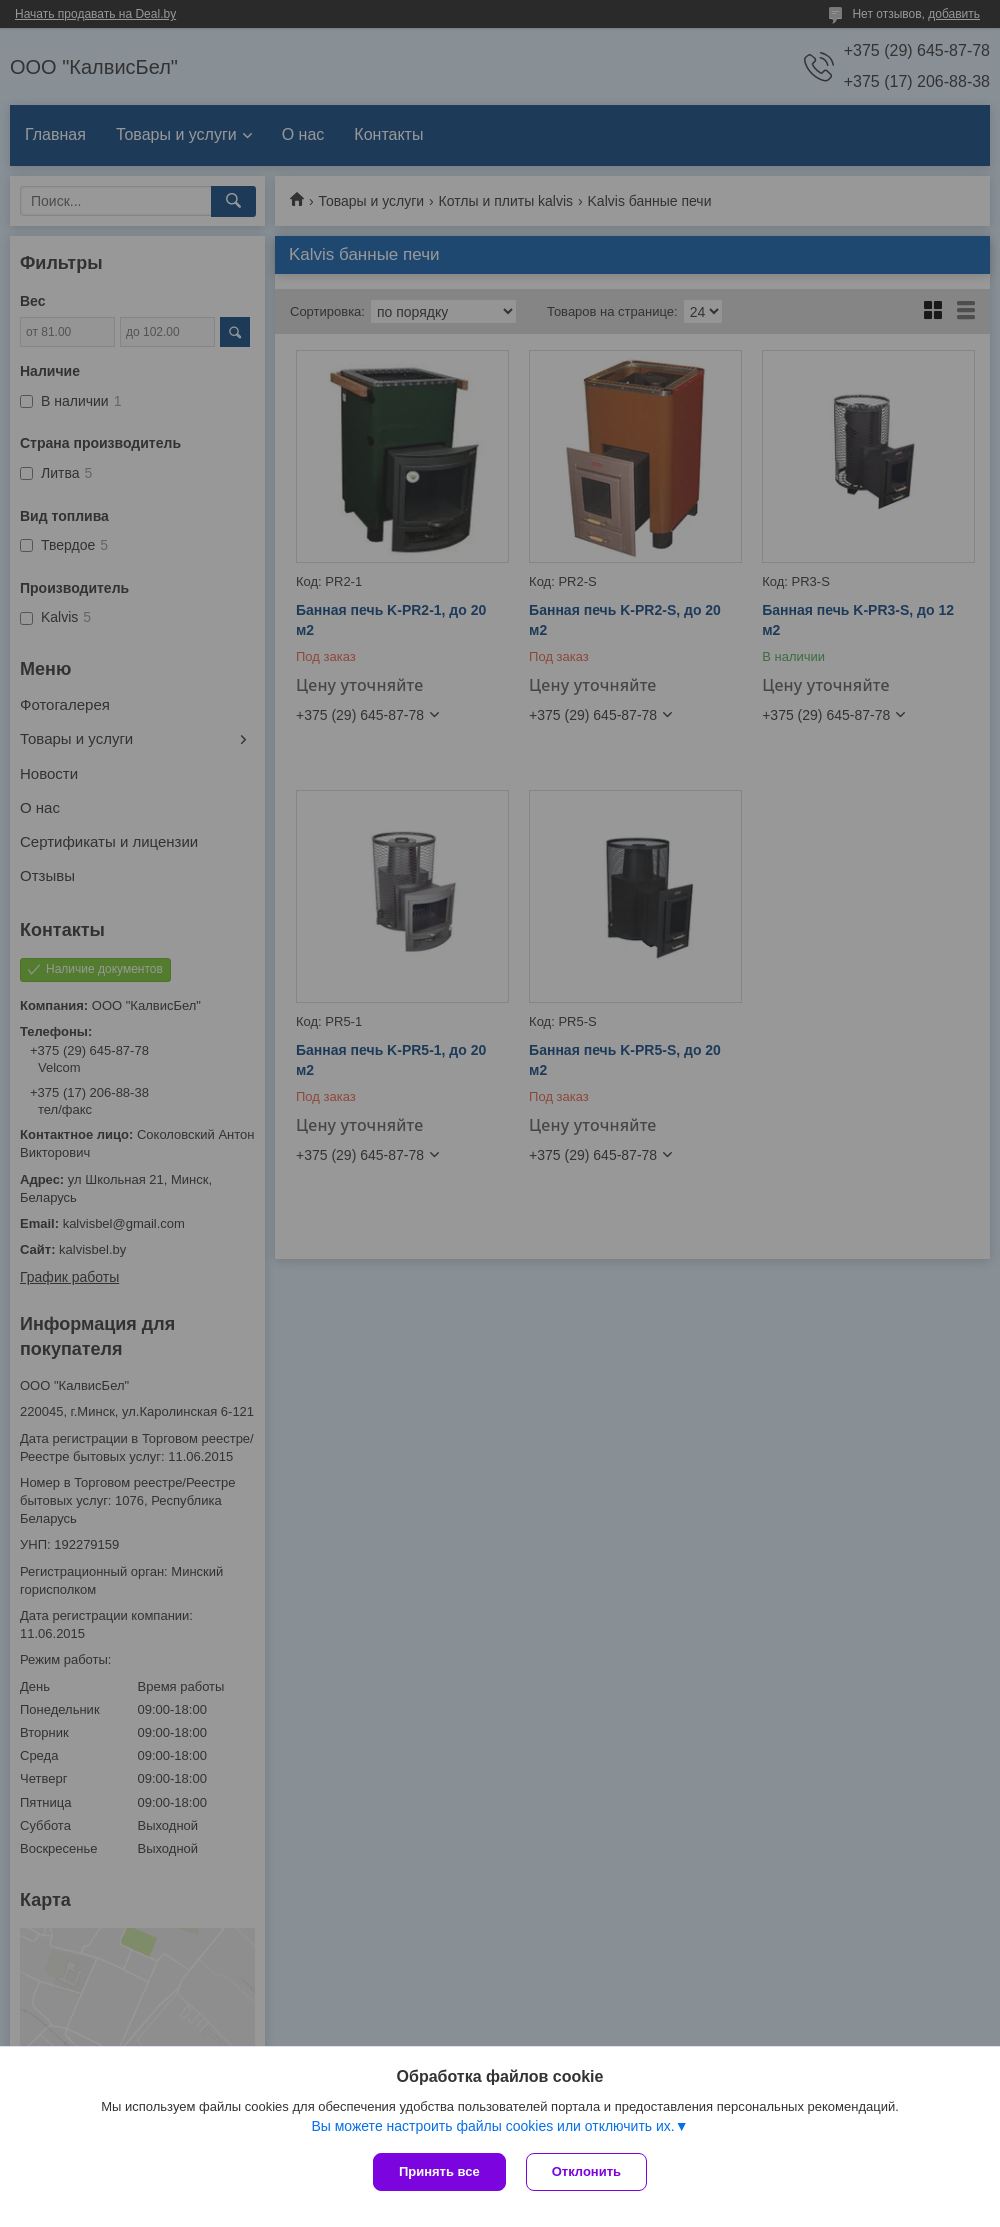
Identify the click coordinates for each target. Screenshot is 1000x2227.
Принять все (439, 2171)
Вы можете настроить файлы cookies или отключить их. (492, 2126)
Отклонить (586, 2171)
